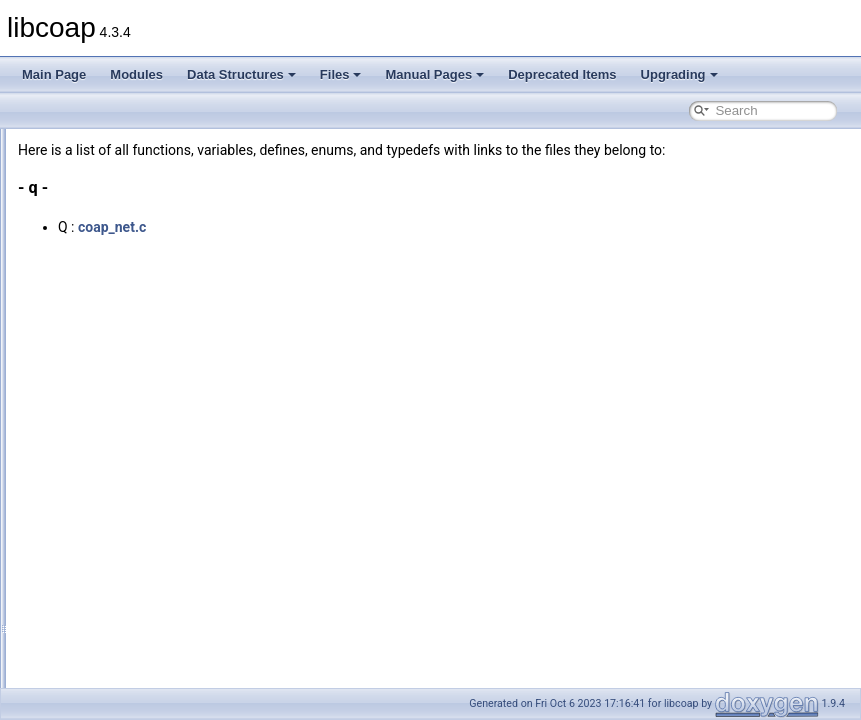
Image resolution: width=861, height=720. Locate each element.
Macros (85, 660)
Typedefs (90, 594)
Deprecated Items (562, 74)
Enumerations (103, 616)
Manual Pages (434, 74)
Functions (92, 550)
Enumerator (97, 638)
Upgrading (679, 74)
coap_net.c (362, 249)
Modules (136, 74)
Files (341, 74)
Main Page (54, 74)
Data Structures (241, 74)
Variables (90, 572)
